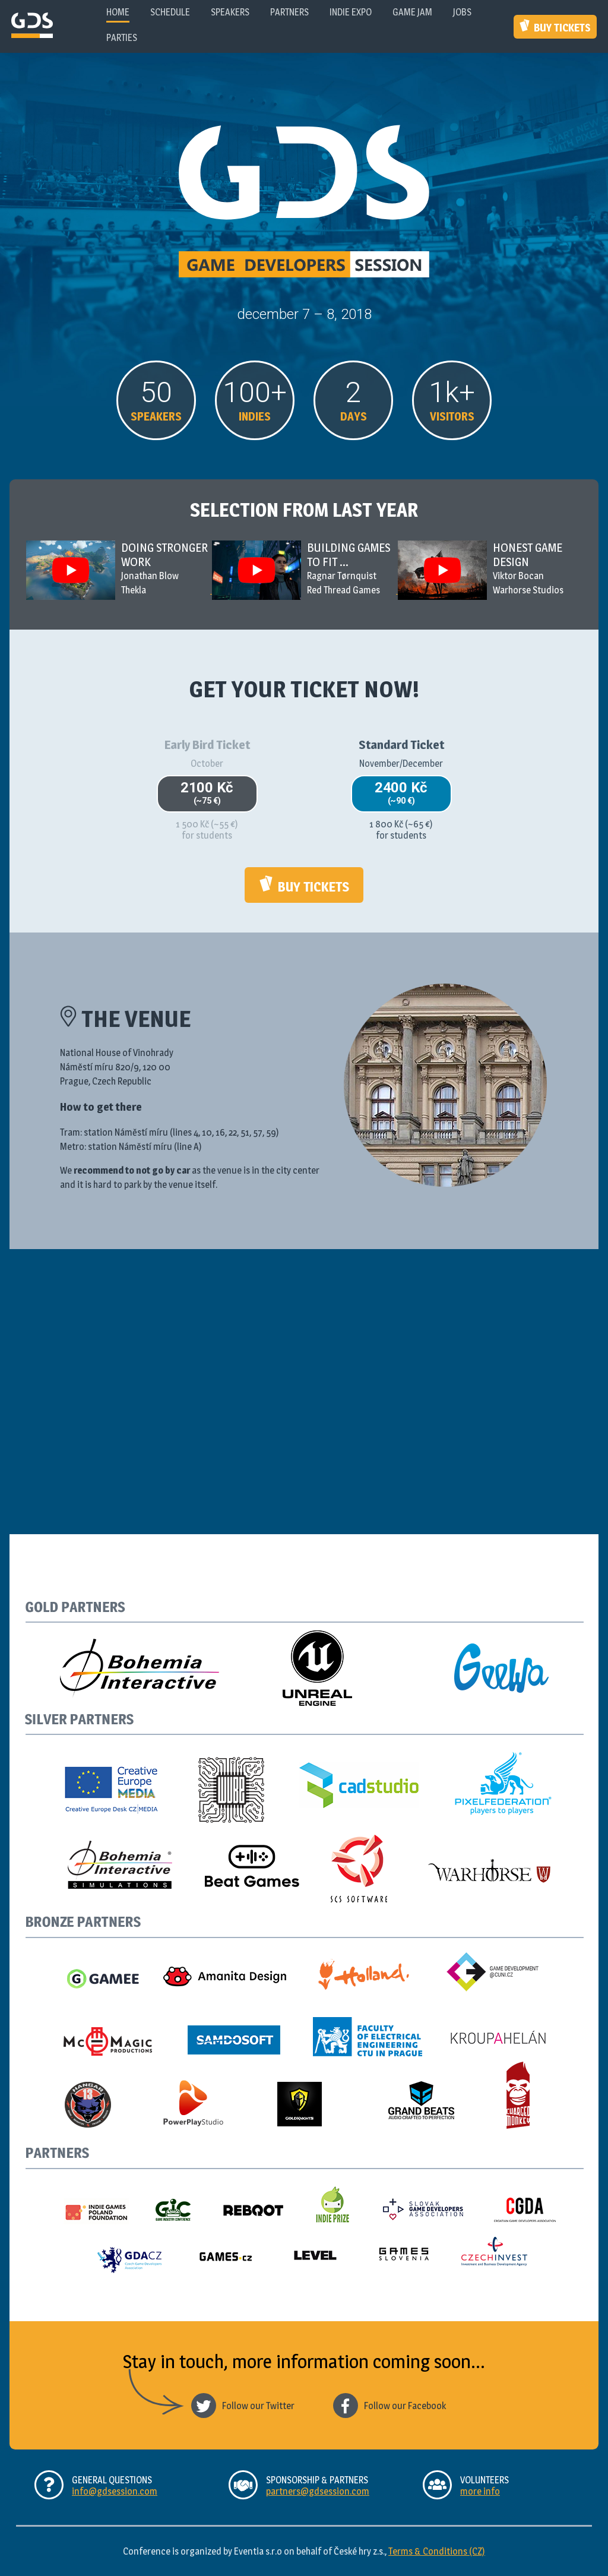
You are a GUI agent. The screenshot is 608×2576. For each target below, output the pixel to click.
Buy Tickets (555, 26)
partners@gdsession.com (317, 2491)
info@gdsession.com (114, 2491)
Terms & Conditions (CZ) (436, 2551)
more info (480, 2491)
